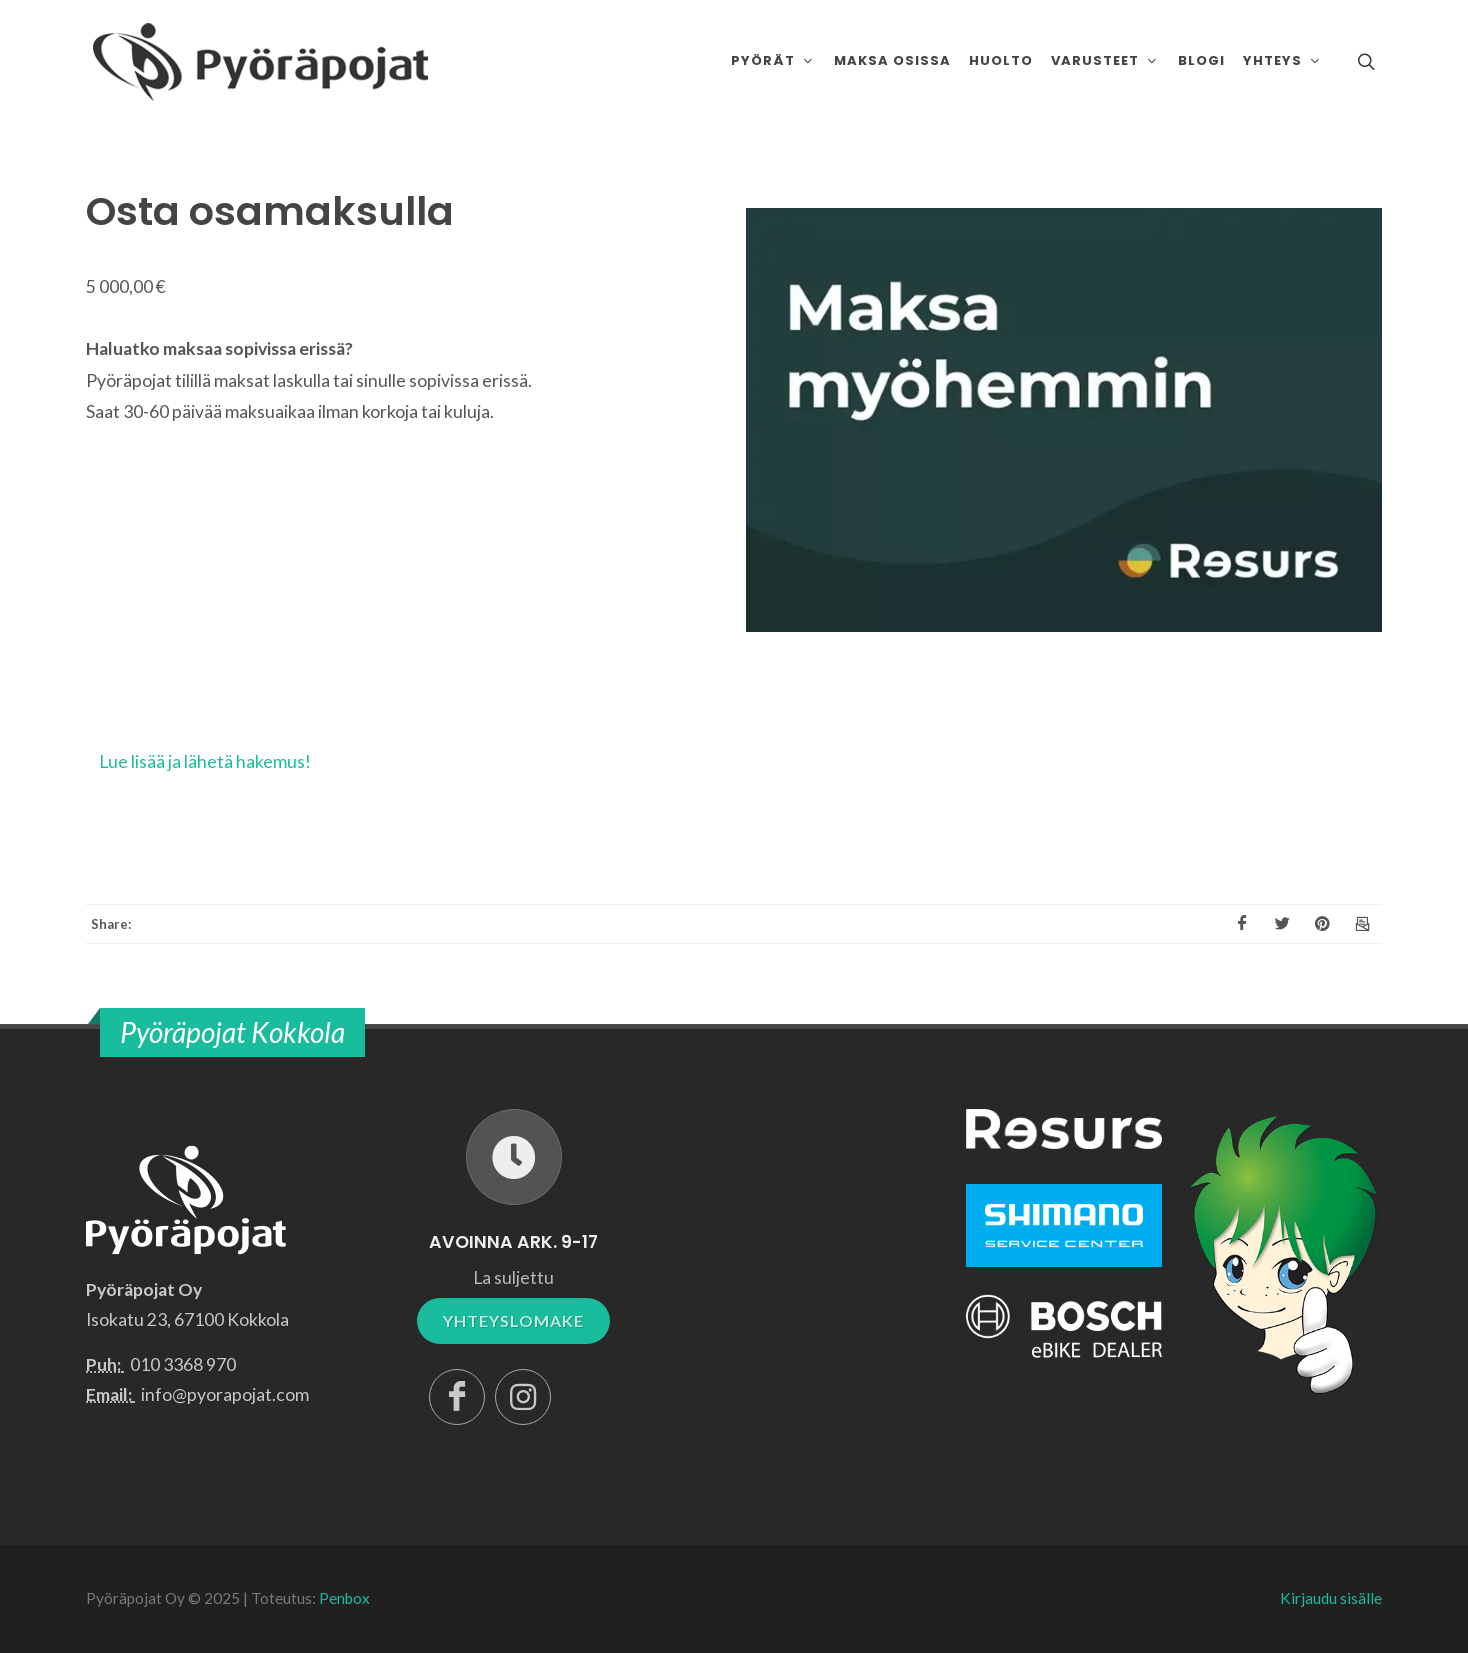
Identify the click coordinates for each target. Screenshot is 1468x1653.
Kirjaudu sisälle (1331, 1598)
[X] (1282, 924)
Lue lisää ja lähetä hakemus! (205, 761)
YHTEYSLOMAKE (513, 1320)
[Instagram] (523, 1397)
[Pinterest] (1322, 924)
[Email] (1362, 924)
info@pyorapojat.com (225, 1394)
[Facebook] (1242, 924)
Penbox (344, 1598)
